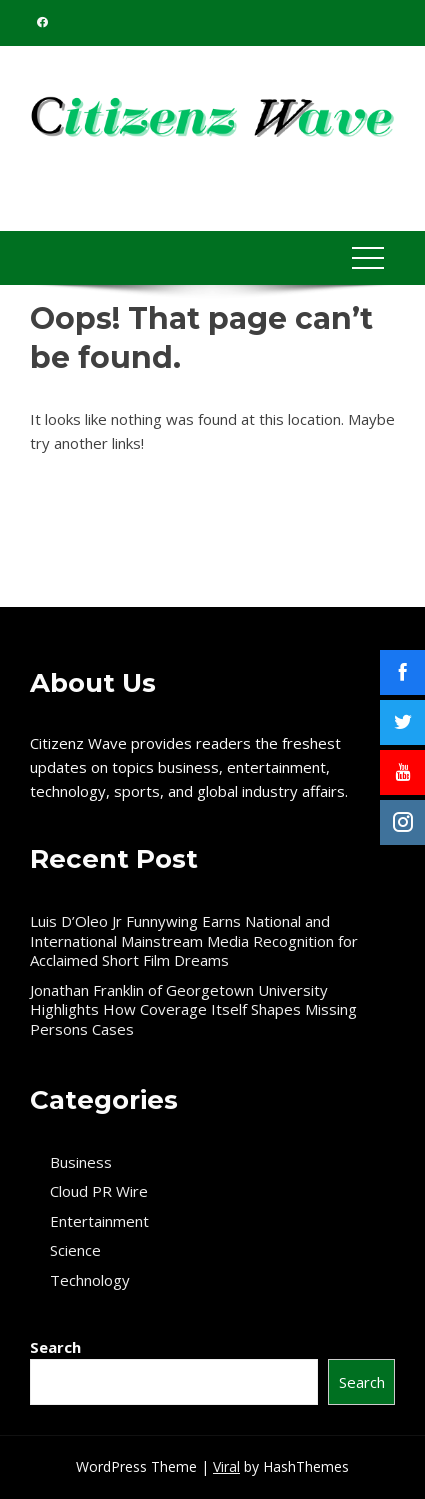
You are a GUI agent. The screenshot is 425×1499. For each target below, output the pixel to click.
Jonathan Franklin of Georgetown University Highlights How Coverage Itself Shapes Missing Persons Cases (193, 1009)
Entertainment (99, 1221)
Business (81, 1162)
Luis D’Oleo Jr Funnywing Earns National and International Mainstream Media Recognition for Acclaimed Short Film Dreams (194, 940)
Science (75, 1250)
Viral (226, 1466)
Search (55, 1347)
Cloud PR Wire (99, 1191)
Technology (90, 1280)
